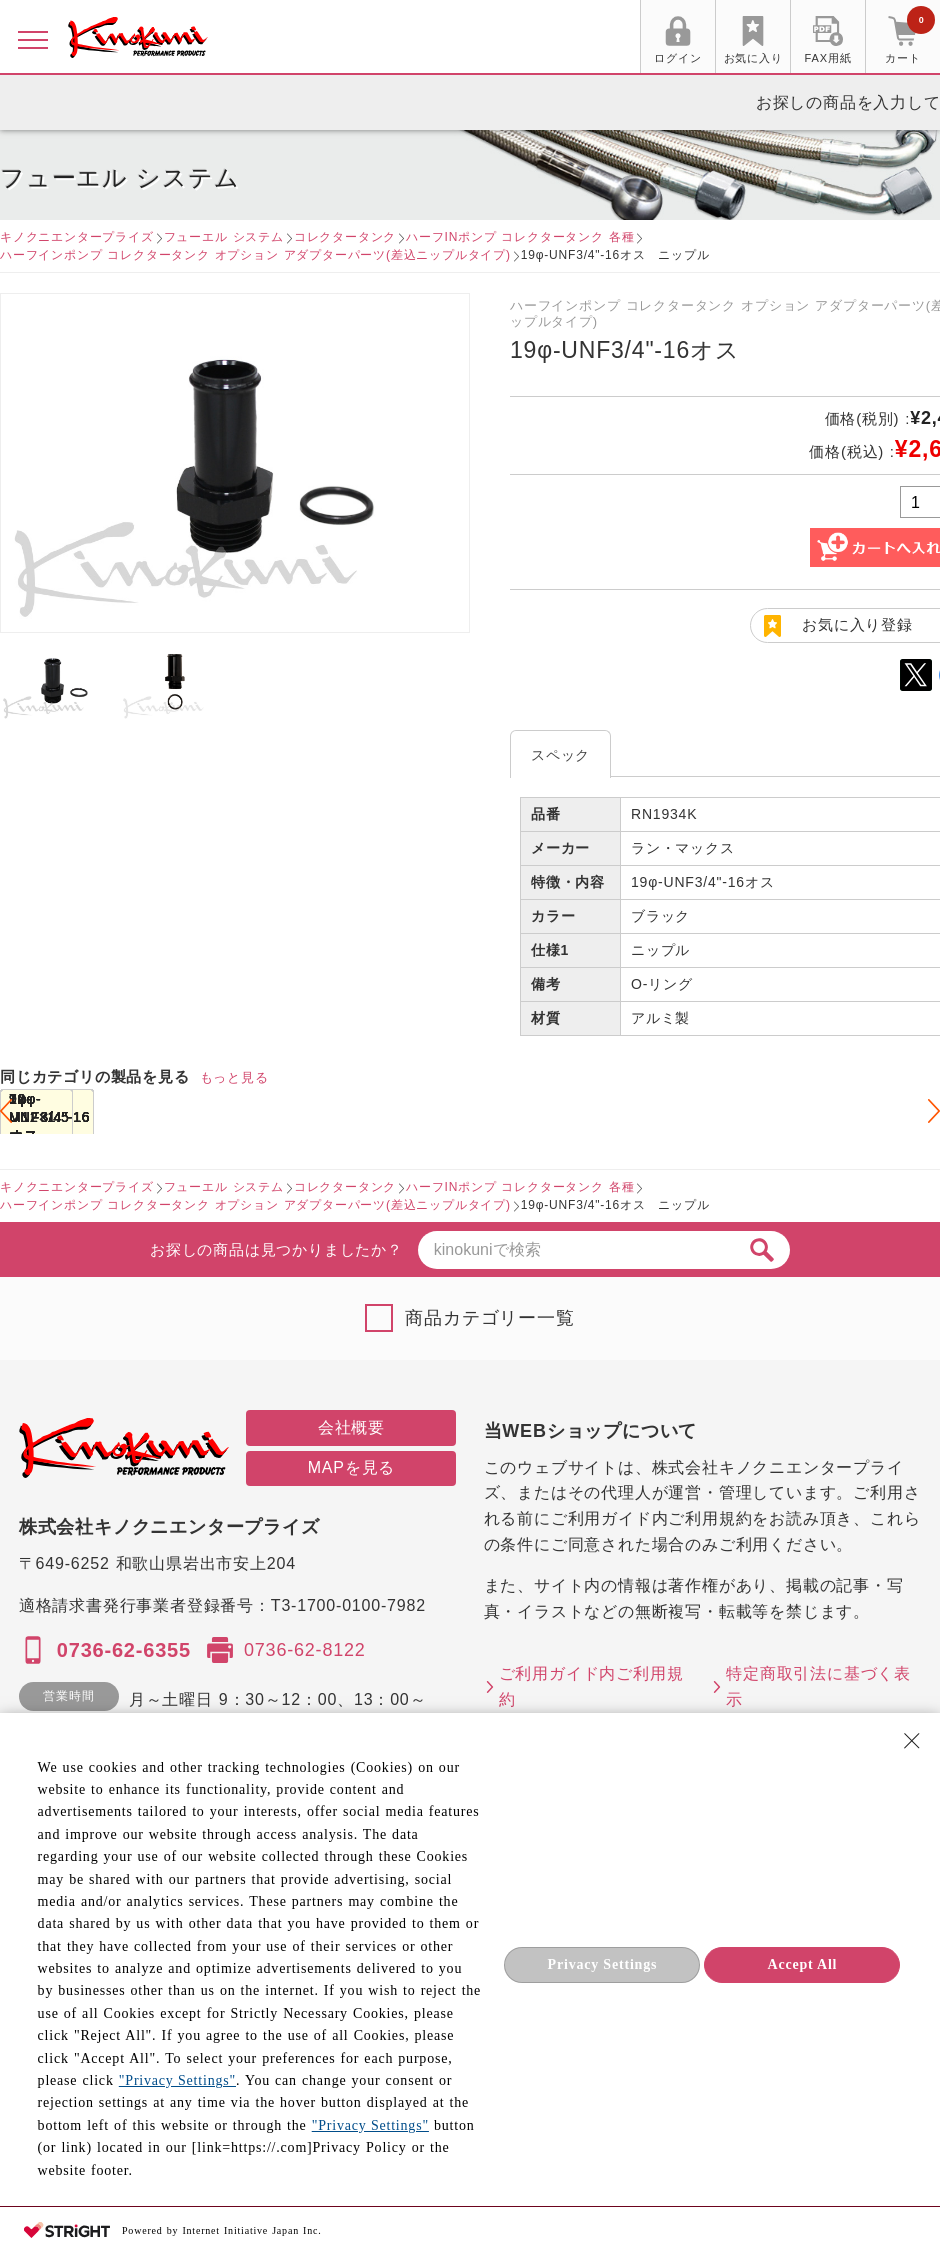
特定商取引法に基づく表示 (818, 1686)
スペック (560, 755)
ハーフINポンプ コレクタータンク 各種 (520, 237)
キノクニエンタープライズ (77, 237)
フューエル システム (224, 237)
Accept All (802, 1964)
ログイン (677, 58)
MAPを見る (351, 1467)
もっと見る (234, 1077)
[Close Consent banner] (912, 1741)
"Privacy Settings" (177, 2080)
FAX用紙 (828, 58)
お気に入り (753, 58)
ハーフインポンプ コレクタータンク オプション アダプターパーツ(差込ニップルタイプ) (255, 255)
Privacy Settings (603, 1964)
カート (910, 39)
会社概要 (351, 1427)
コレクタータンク (345, 237)
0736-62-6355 (124, 1650)
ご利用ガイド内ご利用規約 (591, 1686)
